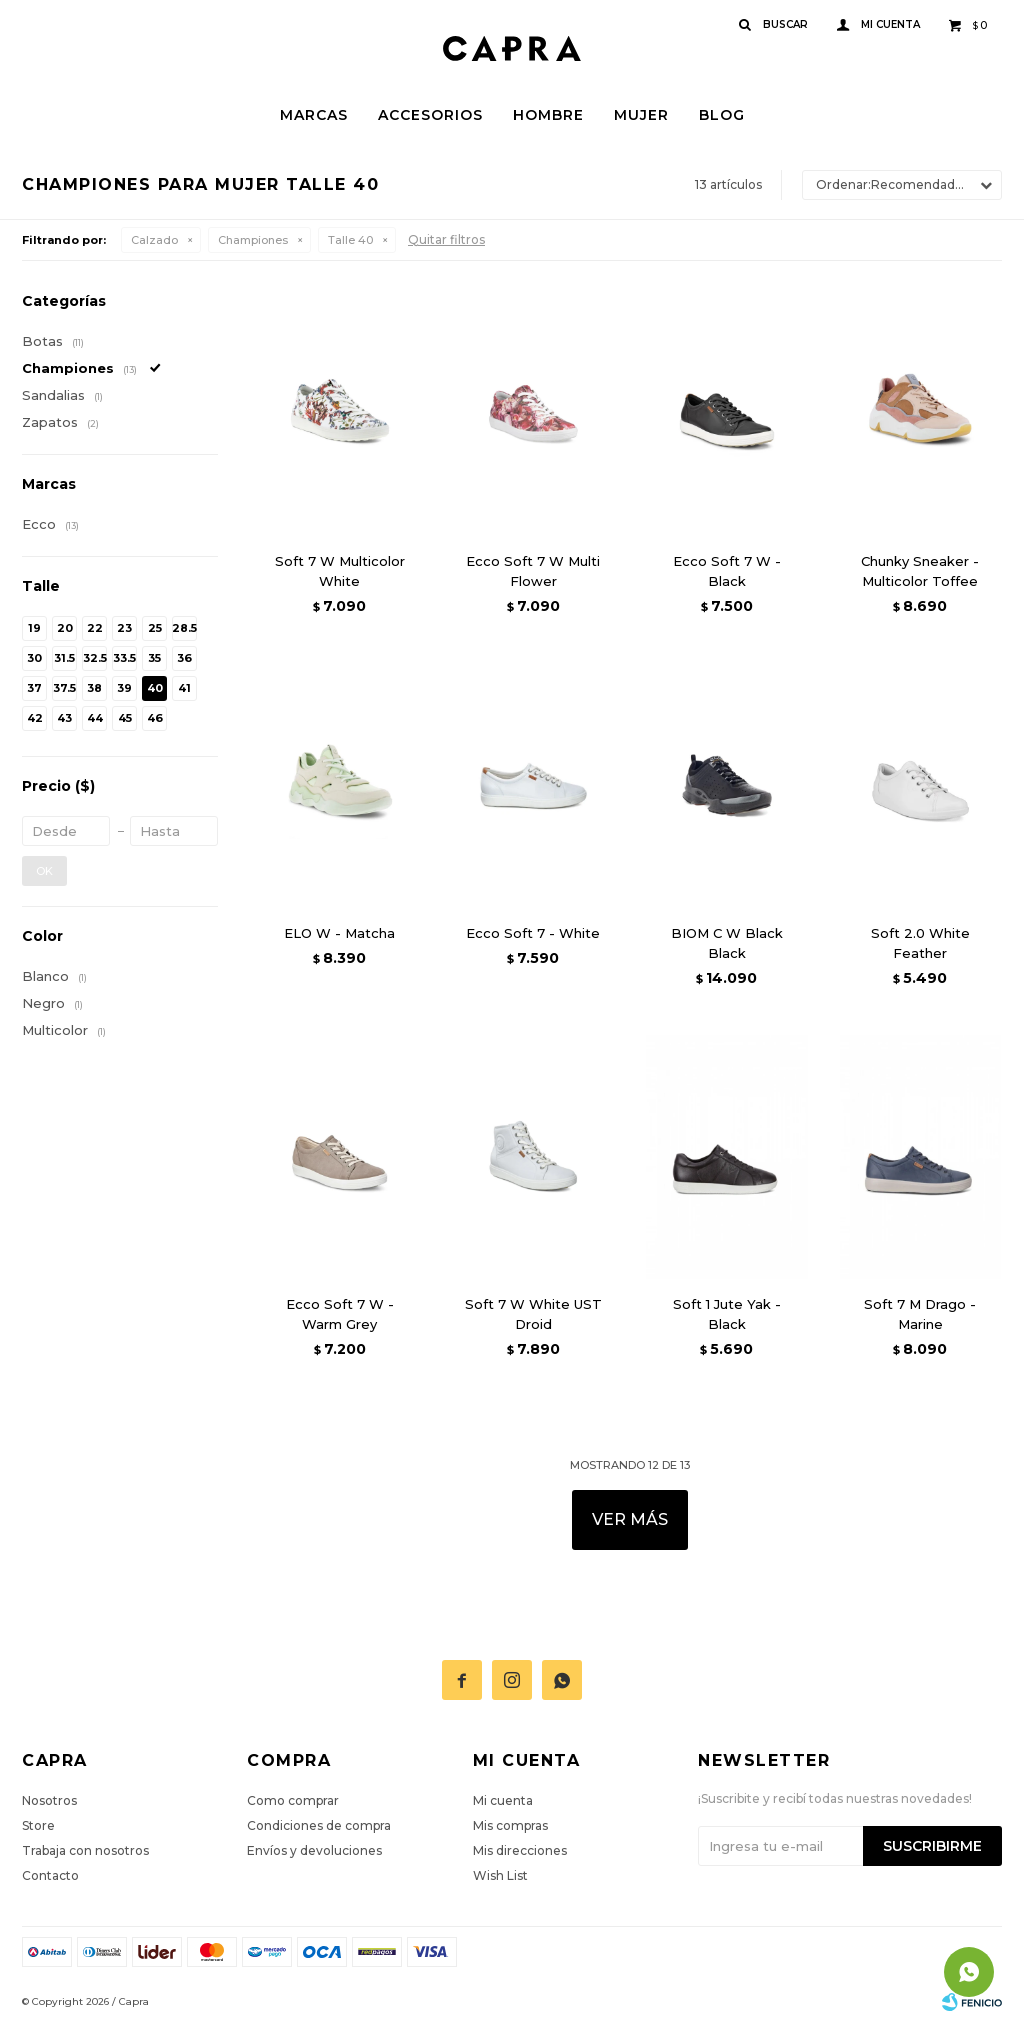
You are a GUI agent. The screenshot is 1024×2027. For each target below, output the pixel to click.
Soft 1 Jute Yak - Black (727, 1314)
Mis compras (510, 1825)
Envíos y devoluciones (314, 1850)
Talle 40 (350, 240)
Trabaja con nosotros (85, 1850)
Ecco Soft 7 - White (533, 933)
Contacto (50, 1875)
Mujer (641, 115)
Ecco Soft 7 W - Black (727, 571)
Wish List (500, 1875)
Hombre (548, 115)
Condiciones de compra (319, 1825)
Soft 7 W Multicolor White (340, 571)
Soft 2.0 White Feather (920, 943)
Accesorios (430, 115)
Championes (253, 240)
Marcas (314, 115)
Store (38, 1825)
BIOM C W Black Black (727, 943)
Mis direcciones (520, 1850)
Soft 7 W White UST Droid (533, 1314)
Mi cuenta (503, 1800)
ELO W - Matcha (339, 933)
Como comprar (293, 1800)
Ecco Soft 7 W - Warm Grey (340, 1314)
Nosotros (49, 1800)
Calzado (154, 240)
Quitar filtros (446, 239)
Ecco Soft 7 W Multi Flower (533, 571)
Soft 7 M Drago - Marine (920, 1314)
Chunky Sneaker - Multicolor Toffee (920, 571)
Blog (722, 115)
